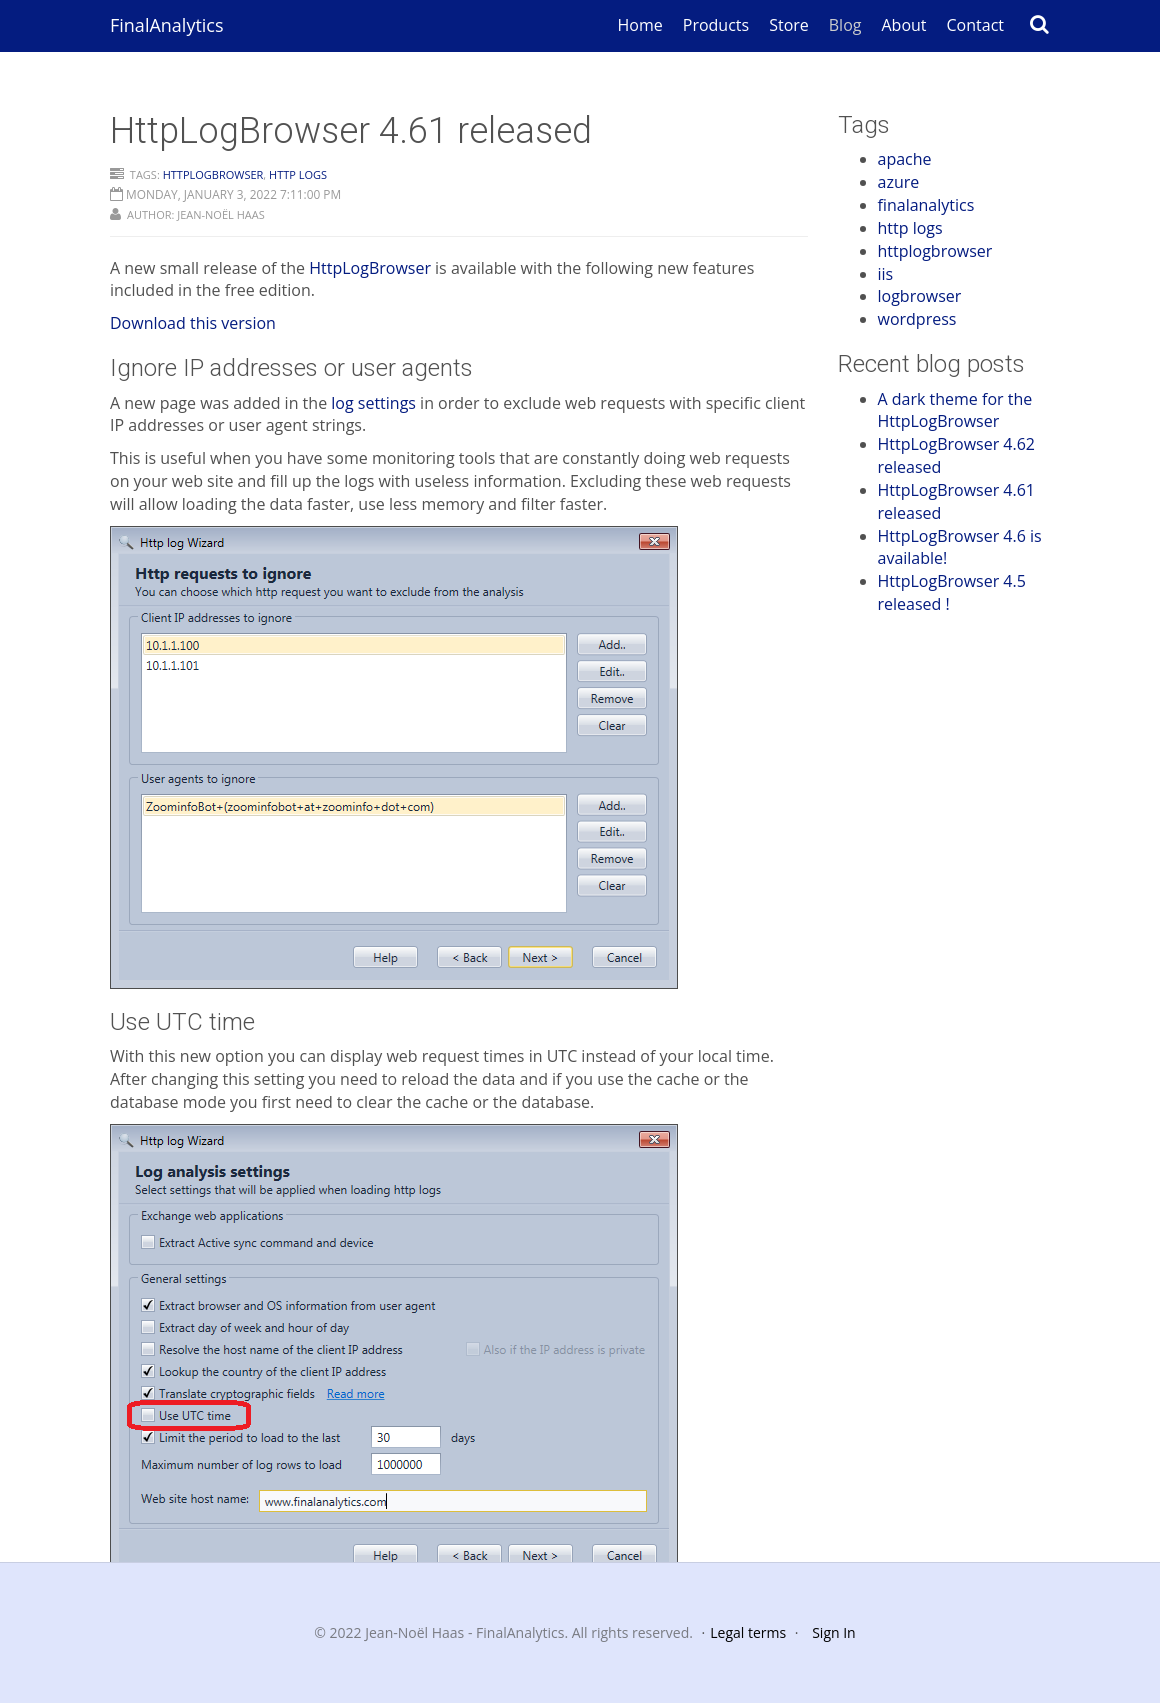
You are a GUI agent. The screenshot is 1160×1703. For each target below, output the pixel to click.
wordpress (917, 319)
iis (886, 274)
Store (789, 25)
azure (899, 182)
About (903, 25)
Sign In (834, 1632)
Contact (975, 25)
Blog (845, 25)
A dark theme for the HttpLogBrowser (955, 410)
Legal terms (748, 1632)
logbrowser (920, 296)
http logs (298, 174)
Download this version (193, 323)
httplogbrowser (213, 174)
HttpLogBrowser (370, 268)
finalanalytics (926, 205)
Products (716, 25)
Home (640, 25)
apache (905, 159)
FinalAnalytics (167, 25)
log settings (373, 403)
